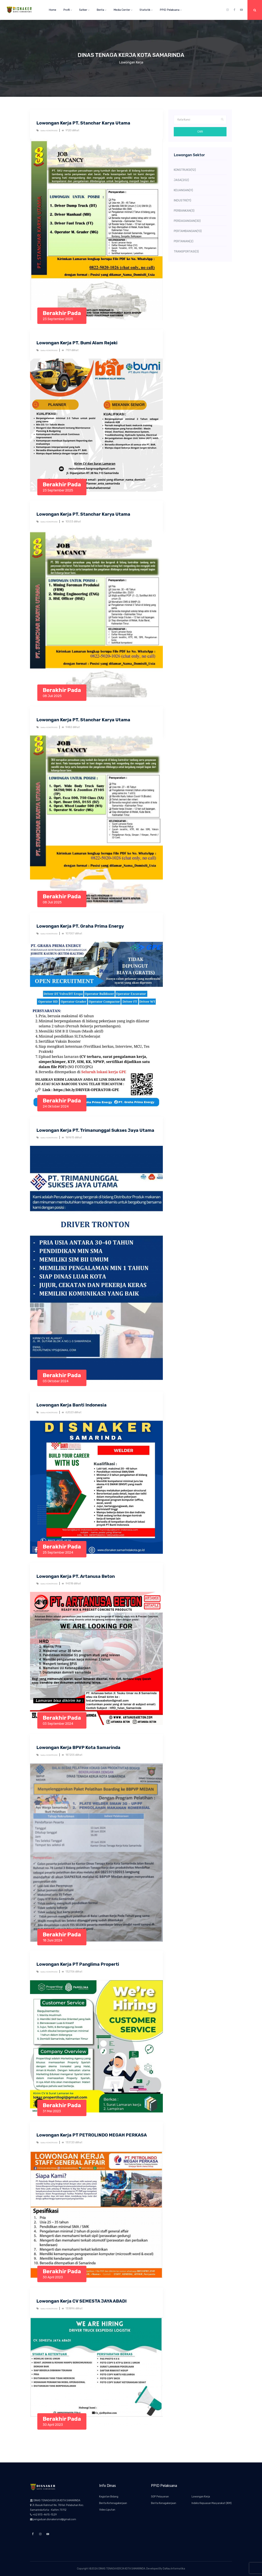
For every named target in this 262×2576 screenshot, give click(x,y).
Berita (101, 9)
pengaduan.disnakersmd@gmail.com (54, 2519)
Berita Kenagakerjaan (163, 2503)
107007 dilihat (72, 933)
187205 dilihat (72, 1754)
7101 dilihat (70, 350)
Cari (200, 131)
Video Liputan (107, 2509)
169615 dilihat (72, 1137)
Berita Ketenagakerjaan (113, 2503)
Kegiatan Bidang (108, 2496)
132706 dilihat (72, 1971)
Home (52, 9)
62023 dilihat (72, 1412)
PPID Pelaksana (171, 9)
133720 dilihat (72, 2142)
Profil (67, 9)
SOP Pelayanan (160, 2496)
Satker (84, 9)
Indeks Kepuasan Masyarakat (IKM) (212, 2503)
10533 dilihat (71, 521)
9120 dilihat (70, 130)
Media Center (123, 9)
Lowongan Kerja (201, 2496)
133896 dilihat (72, 2308)
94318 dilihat (71, 1583)
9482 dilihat (71, 727)
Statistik (146, 9)
